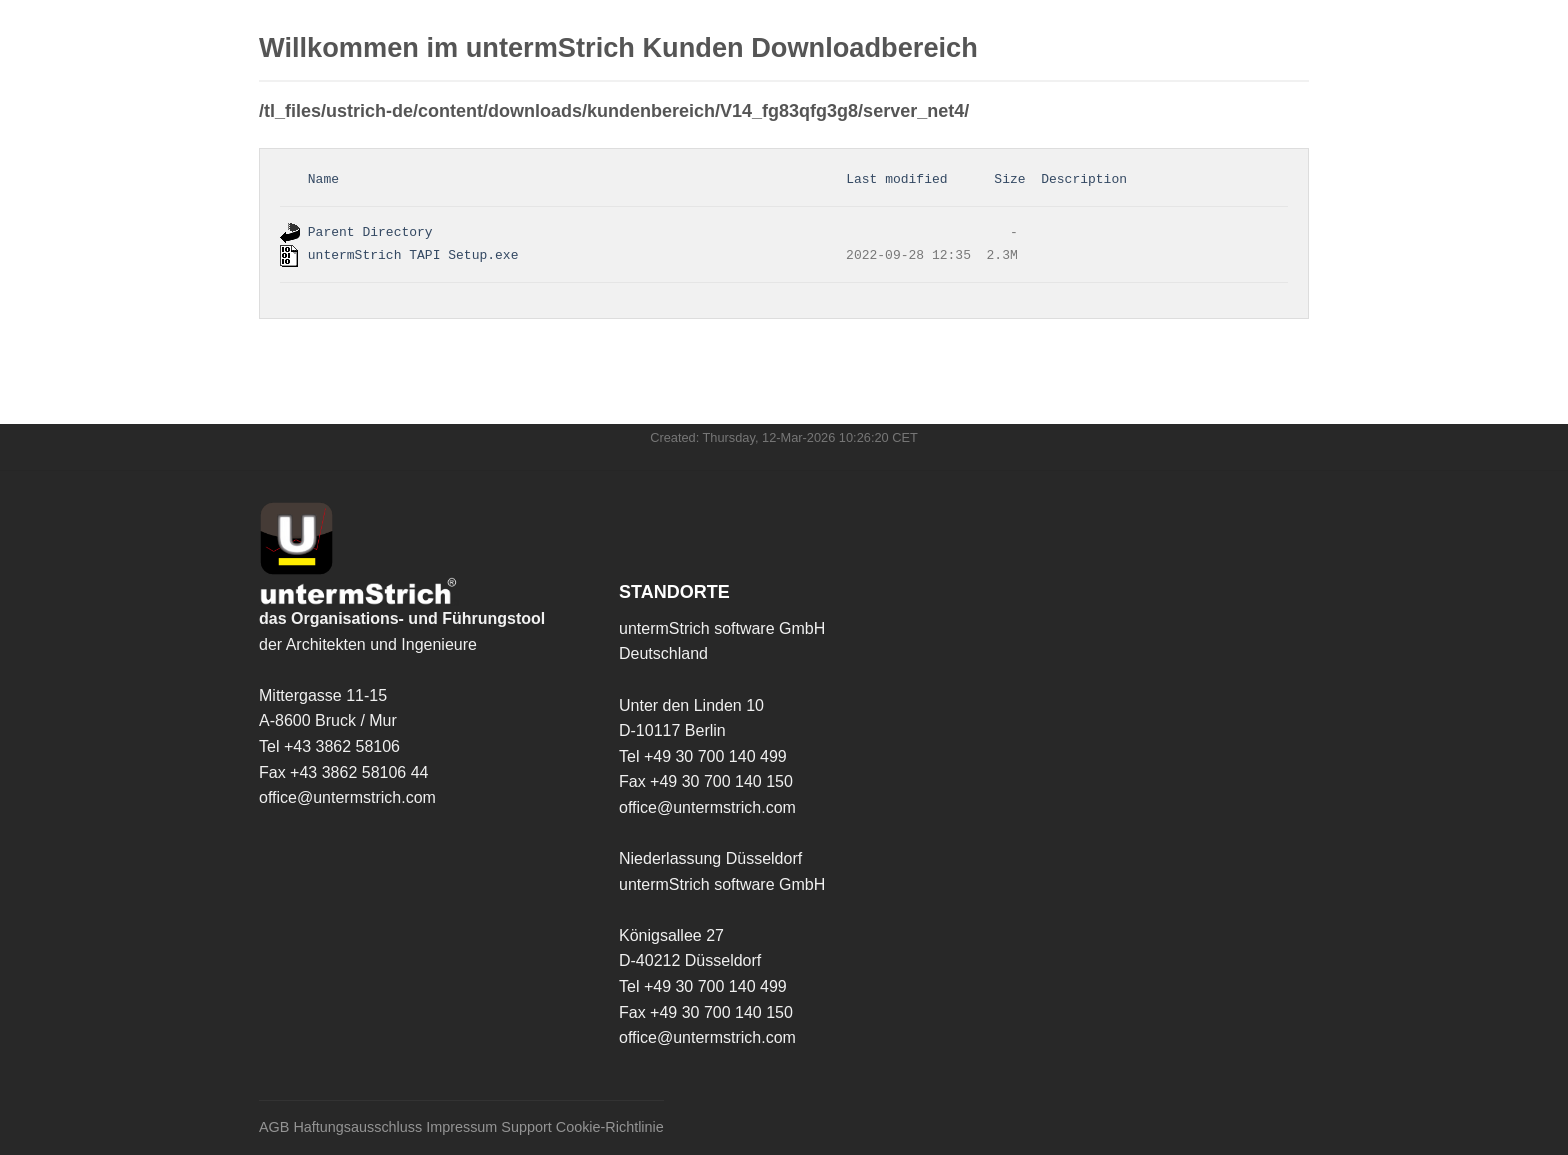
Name (323, 179)
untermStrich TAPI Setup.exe (413, 255)
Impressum (461, 1128)
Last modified (896, 179)
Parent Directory (370, 233)
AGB (274, 1128)
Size (1009, 179)
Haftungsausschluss (357, 1128)
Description (1084, 179)
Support (526, 1128)
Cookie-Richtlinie (610, 1128)
